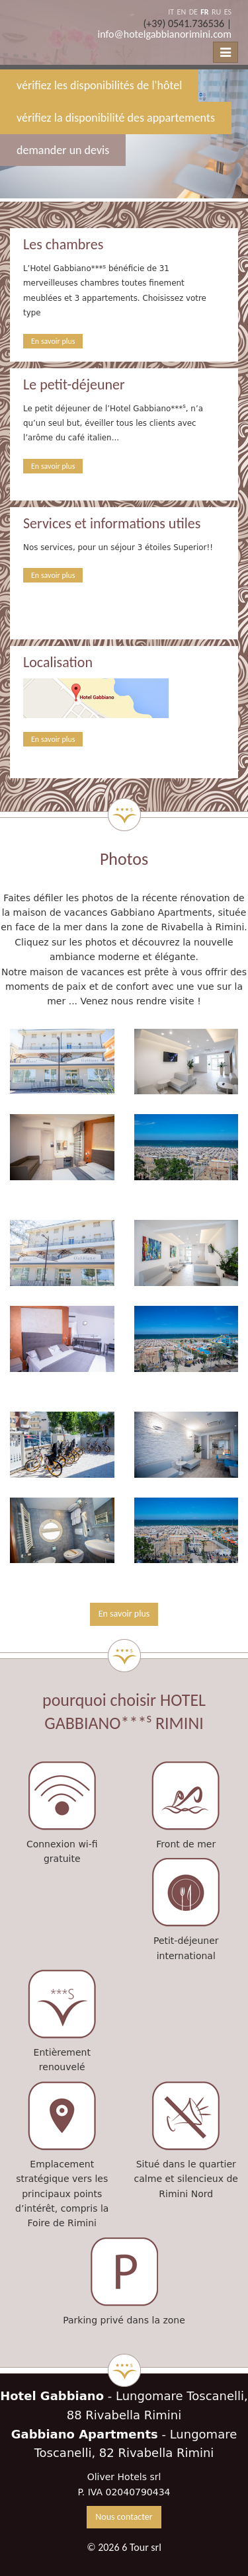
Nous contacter (123, 2516)
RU (216, 12)
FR (204, 12)
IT (171, 12)
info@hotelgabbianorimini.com (165, 34)
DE (193, 12)
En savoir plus (53, 341)
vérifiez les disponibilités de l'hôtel (99, 85)
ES (227, 12)
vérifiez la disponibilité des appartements (116, 117)
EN (181, 12)
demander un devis (63, 150)
